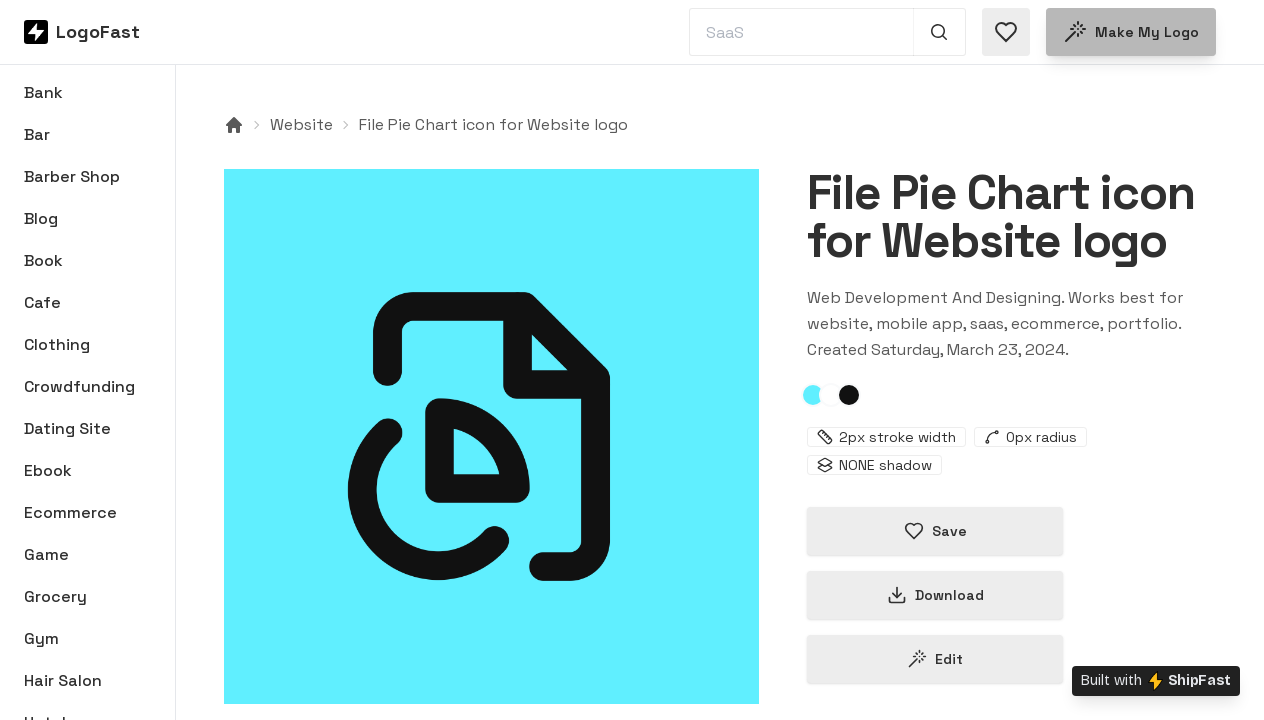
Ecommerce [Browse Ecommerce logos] (70, 512)
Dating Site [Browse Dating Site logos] (67, 428)
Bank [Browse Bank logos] (43, 92)
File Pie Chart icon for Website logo (493, 124)
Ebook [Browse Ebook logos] (48, 470)
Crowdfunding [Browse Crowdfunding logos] (79, 386)
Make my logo (1131, 32)
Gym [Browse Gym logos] (41, 638)
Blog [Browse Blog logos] (41, 218)
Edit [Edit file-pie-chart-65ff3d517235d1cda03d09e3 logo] (935, 659)
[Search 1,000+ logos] (939, 32)
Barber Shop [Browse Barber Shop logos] (72, 176)
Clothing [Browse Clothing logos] (57, 344)
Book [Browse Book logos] (43, 260)
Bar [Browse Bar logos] (37, 134)
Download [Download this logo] (935, 595)
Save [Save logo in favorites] (935, 531)
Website (301, 124)
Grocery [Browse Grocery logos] (55, 596)
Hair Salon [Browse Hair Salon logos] (63, 680)
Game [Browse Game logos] (46, 554)
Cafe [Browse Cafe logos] (42, 302)
